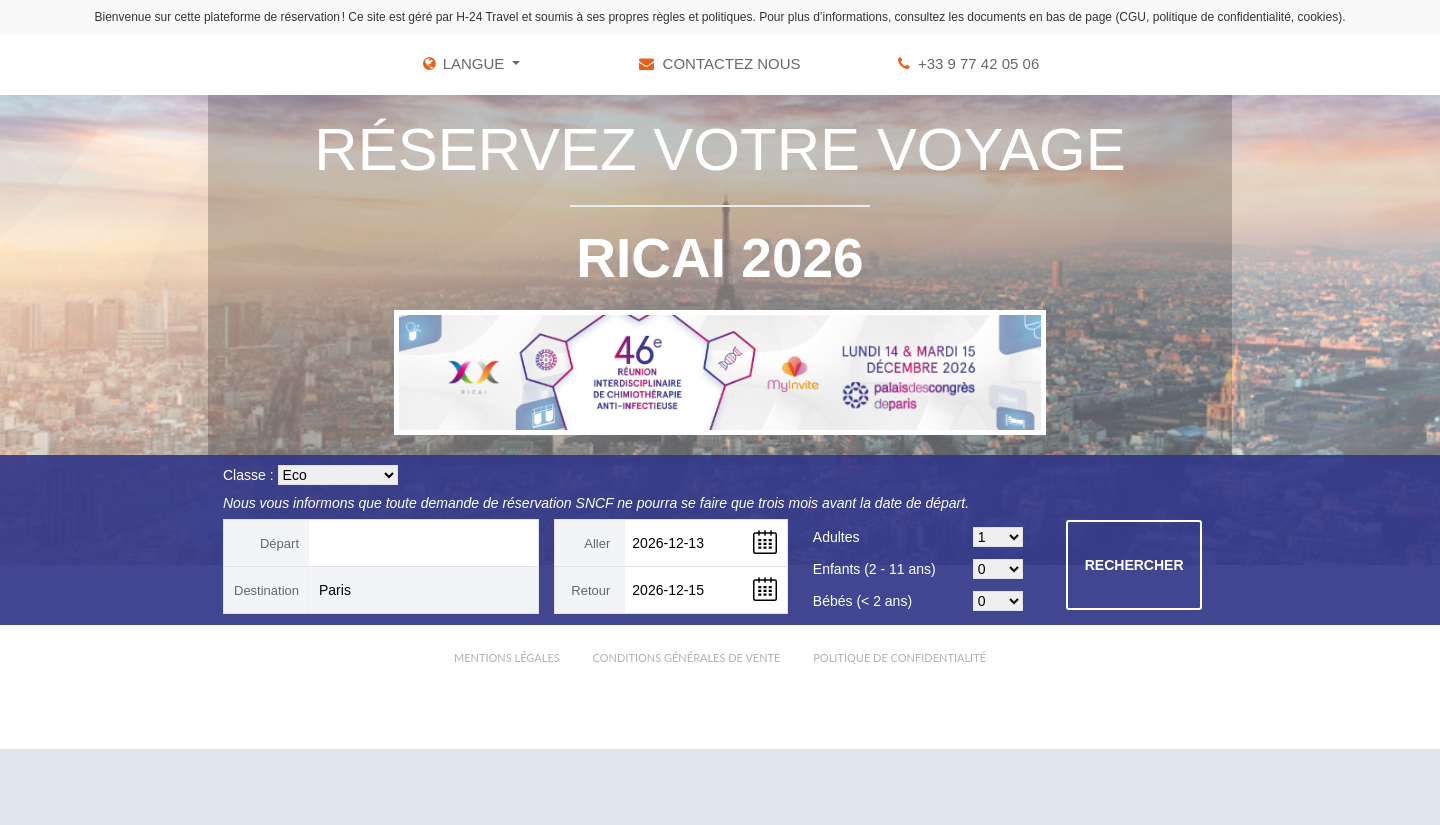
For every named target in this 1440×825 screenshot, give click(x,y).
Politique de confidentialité (899, 657)
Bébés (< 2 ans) (862, 601)
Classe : (248, 475)
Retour (590, 590)
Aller (597, 543)
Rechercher (1134, 565)
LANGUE (476, 63)
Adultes (836, 537)
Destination (266, 590)
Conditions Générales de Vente (687, 657)
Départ (279, 543)
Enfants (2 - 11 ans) (874, 569)
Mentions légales (507, 657)
